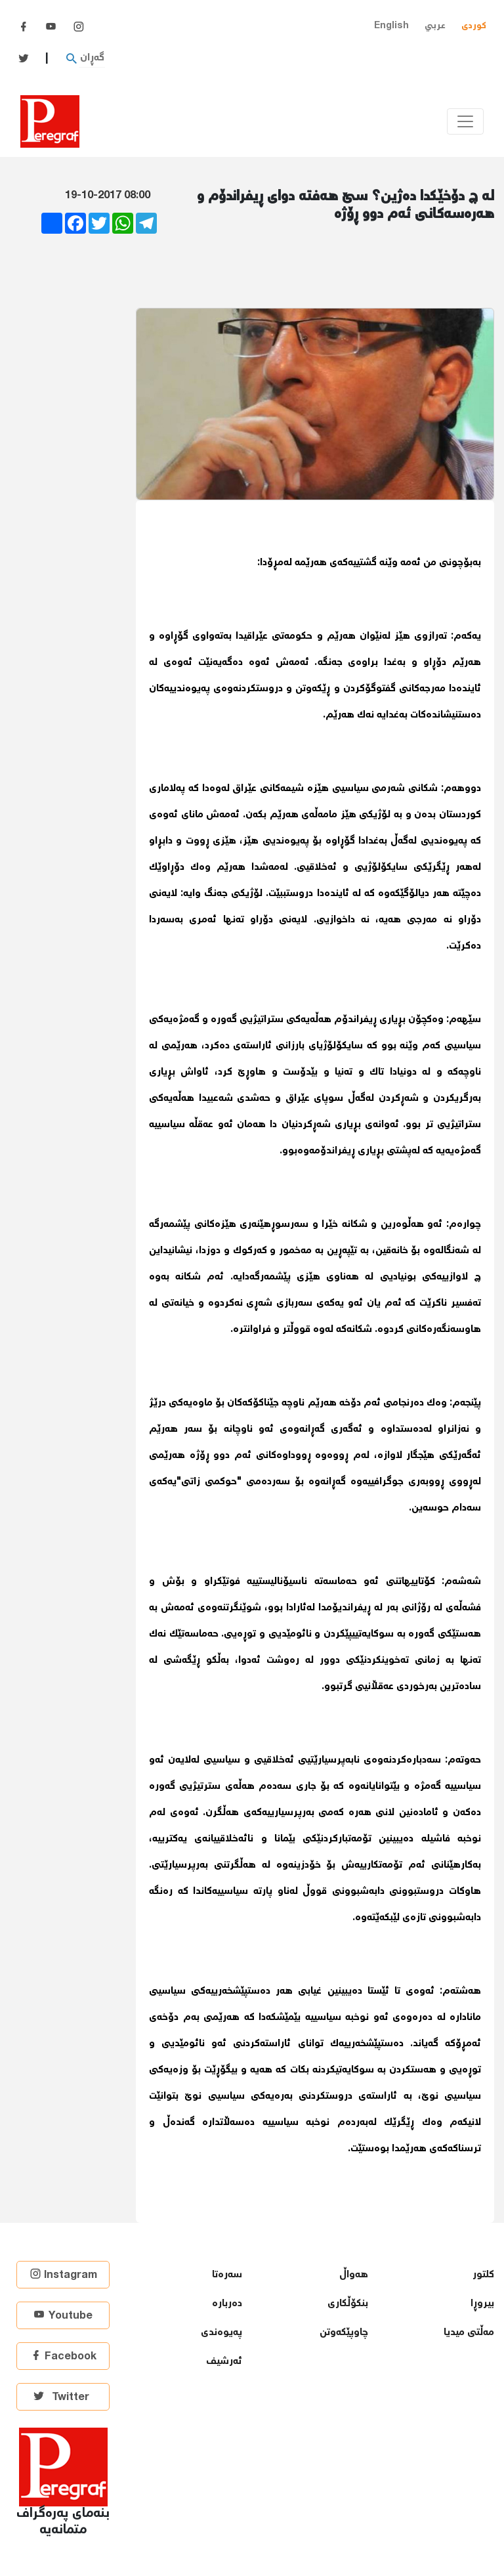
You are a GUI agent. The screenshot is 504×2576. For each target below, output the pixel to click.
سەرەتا (227, 2275)
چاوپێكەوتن (344, 2332)
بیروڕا (482, 2303)
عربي (435, 26)
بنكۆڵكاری (347, 2303)
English (391, 26)
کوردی (473, 26)
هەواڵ (353, 2275)
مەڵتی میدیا (469, 2332)
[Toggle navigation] (465, 121)
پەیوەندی (221, 2332)
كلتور (483, 2275)
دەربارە (227, 2303)
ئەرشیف (224, 2361)
